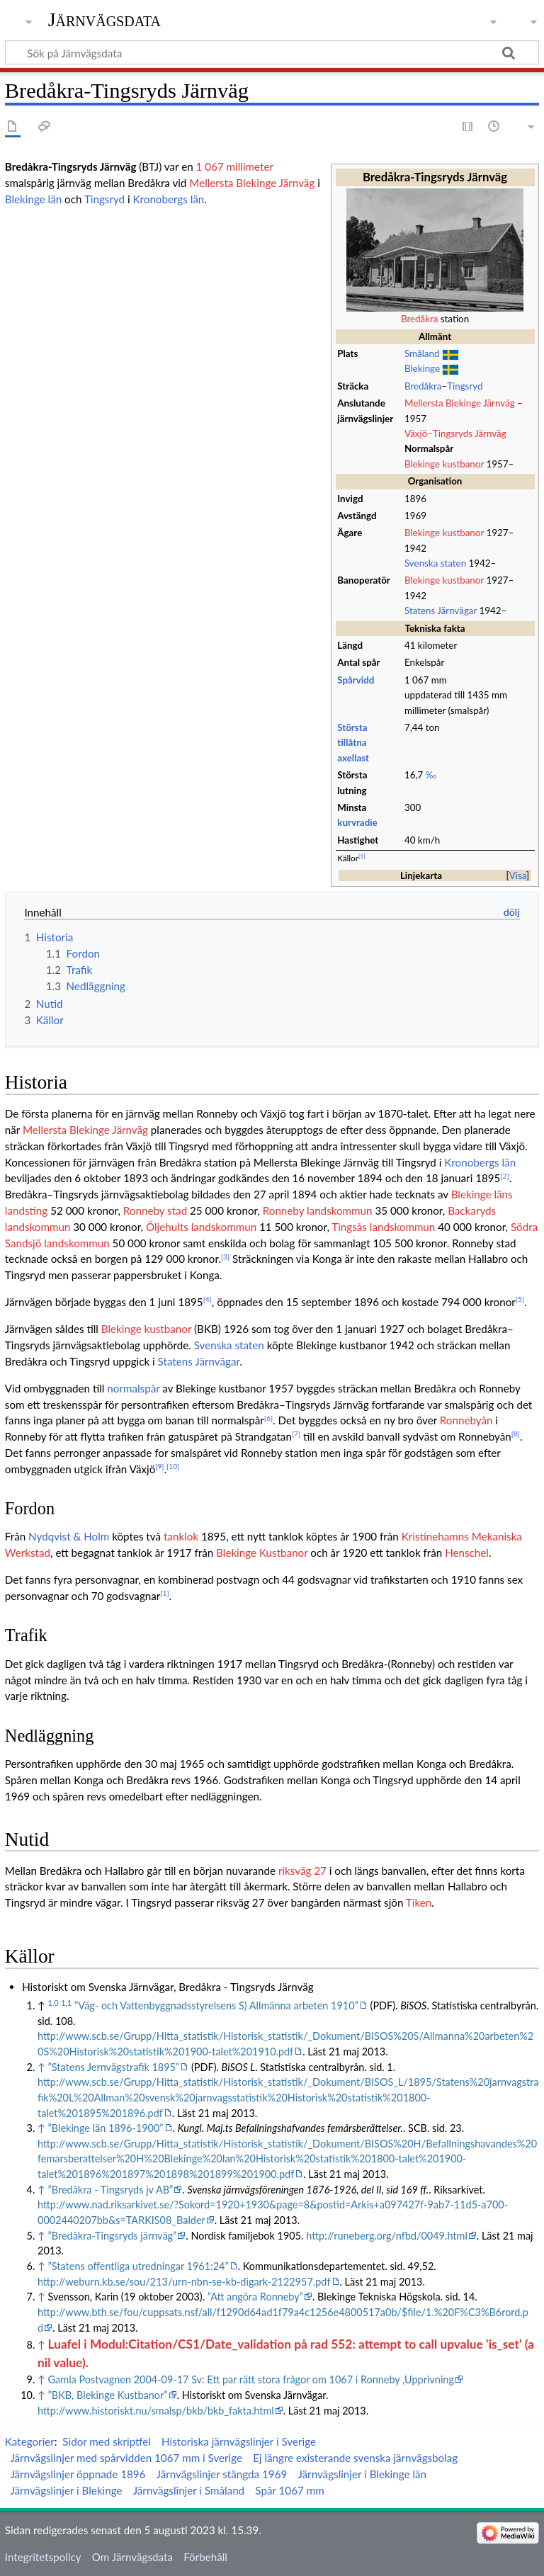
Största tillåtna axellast (353, 743)
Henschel (467, 1552)
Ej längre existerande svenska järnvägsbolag (355, 2457)
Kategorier (30, 2441)
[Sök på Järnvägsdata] (272, 52)
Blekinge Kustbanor (261, 1552)
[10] (172, 1466)
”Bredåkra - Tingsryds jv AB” (111, 2190)
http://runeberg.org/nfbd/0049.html (387, 2236)
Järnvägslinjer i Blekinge (66, 2490)
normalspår (133, 1388)
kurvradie (357, 822)
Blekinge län (33, 199)
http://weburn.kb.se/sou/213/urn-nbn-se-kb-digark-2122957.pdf (184, 2282)
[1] (361, 856)
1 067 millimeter (234, 166)
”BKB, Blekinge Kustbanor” (108, 2395)
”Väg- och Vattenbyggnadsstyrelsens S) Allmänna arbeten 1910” (216, 2005)
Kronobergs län (169, 199)
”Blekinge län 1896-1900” (106, 2128)
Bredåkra (419, 318)
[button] (518, 875)
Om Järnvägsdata (132, 2557)
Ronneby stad (155, 1210)
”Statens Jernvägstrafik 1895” (114, 2067)
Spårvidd (355, 680)
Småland (421, 353)
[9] (159, 1466)
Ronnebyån (466, 1420)
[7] (296, 1433)
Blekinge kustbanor (444, 464)
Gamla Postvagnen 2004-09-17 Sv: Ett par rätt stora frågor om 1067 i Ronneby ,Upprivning (251, 2379)
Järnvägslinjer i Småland (188, 2490)
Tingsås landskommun (383, 1226)
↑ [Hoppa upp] (41, 2067)
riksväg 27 (302, 1870)
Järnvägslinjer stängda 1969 (222, 2474)
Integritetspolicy (43, 2557)
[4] (207, 1299)
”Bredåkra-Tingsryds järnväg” (112, 2236)
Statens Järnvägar (440, 610)
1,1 (66, 2002)
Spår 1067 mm (289, 2490)
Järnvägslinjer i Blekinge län (362, 2474)
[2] (504, 1175)
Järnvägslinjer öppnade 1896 (77, 2474)
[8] (515, 1433)
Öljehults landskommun (201, 1226)
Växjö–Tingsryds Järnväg (455, 433)
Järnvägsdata (104, 19)
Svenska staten (435, 563)
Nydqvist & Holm (68, 1536)
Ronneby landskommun (318, 1210)
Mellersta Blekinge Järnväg (459, 403)
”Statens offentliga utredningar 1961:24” (138, 2266)
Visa (517, 875)
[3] (225, 1256)
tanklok (181, 1536)
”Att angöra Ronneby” (255, 2297)
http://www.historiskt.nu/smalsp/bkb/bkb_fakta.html (156, 2411)
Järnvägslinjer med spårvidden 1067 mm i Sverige (126, 2457)
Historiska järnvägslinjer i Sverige (239, 2441)
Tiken (418, 1902)
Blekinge (422, 368)
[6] (268, 1418)
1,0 (53, 2002)
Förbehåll (205, 2557)
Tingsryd (464, 386)
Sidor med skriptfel (106, 2441)
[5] (520, 1299)
